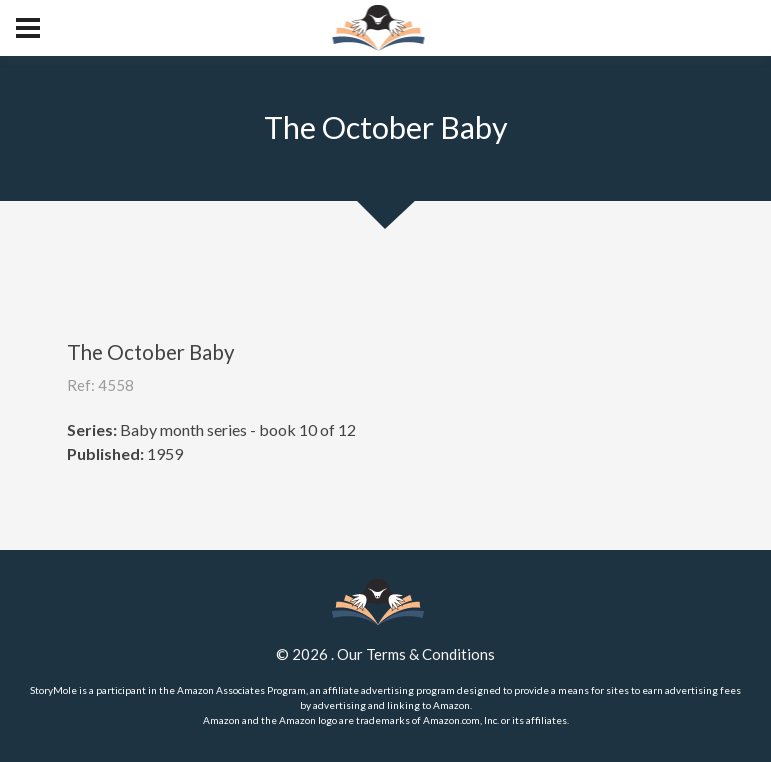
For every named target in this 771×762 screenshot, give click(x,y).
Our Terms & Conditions (416, 654)
